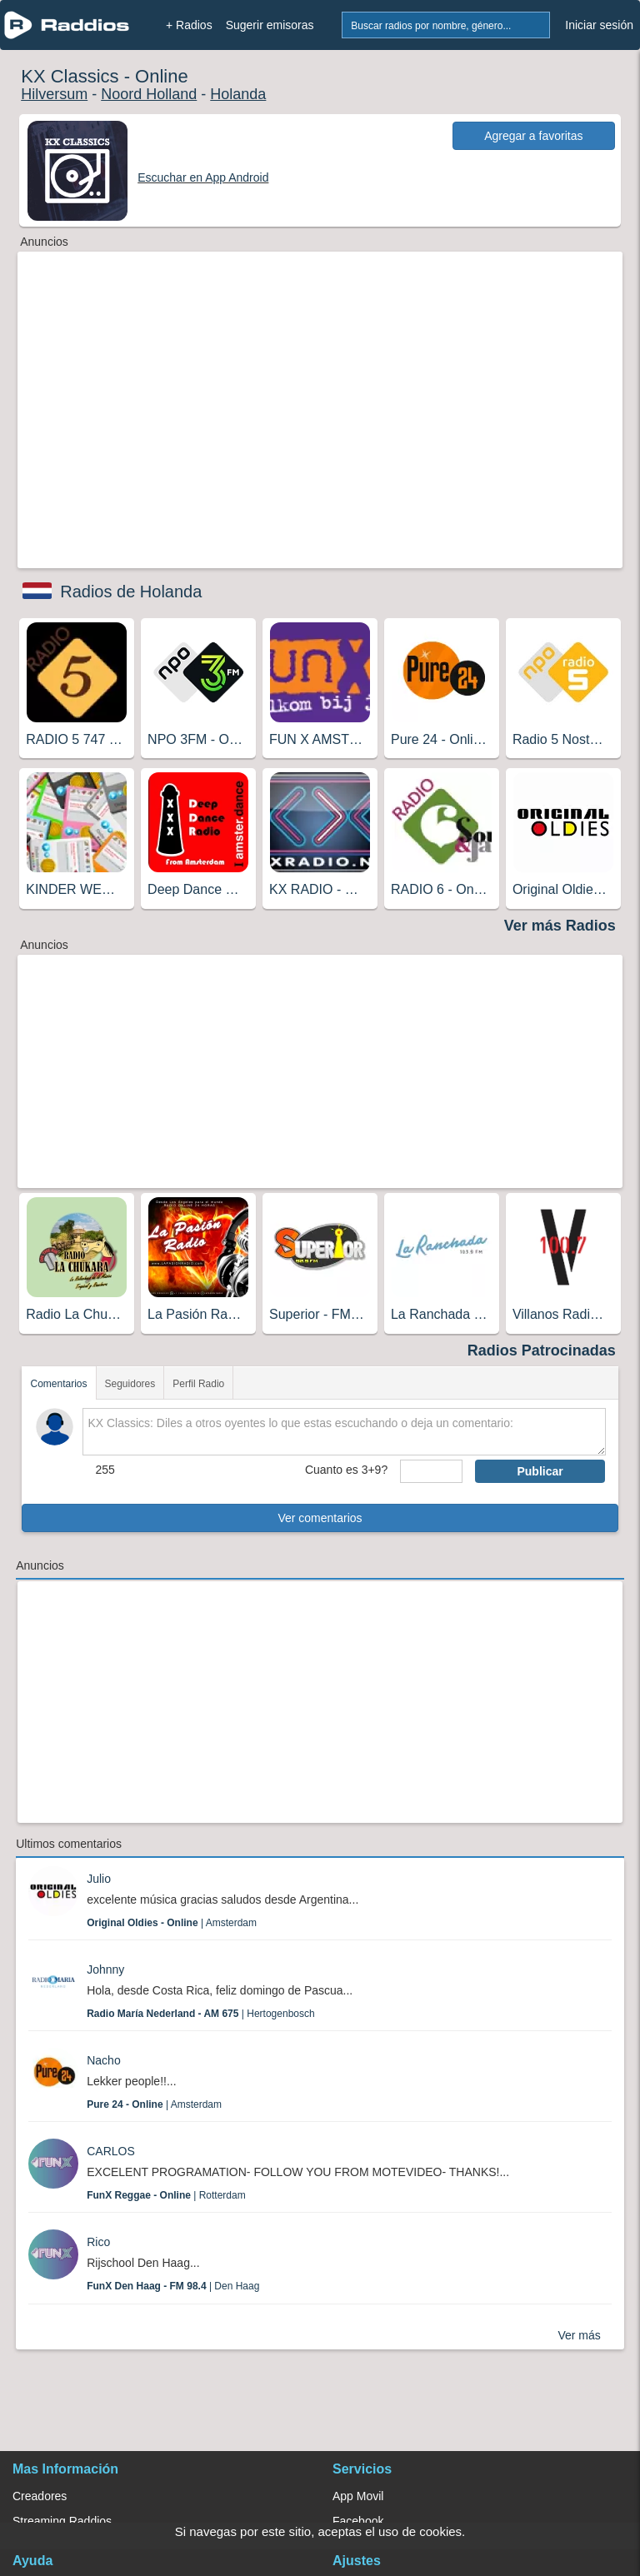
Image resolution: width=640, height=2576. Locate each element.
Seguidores (130, 1384)
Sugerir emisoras (270, 25)
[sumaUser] (431, 1471)
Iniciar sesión (599, 25)
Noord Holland (149, 94)
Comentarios (58, 1384)
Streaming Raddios (62, 2521)
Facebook (357, 2521)
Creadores (39, 2496)
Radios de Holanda (131, 591)
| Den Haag (173, 2286)
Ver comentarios (320, 1518)
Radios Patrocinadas (542, 1350)
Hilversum (54, 94)
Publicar (539, 1471)
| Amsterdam (172, 1923)
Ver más (579, 2335)
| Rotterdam (166, 2195)
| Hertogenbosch (200, 2013)
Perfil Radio (198, 1384)
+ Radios (189, 25)
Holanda (238, 94)
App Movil (357, 2496)
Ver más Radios (560, 925)
